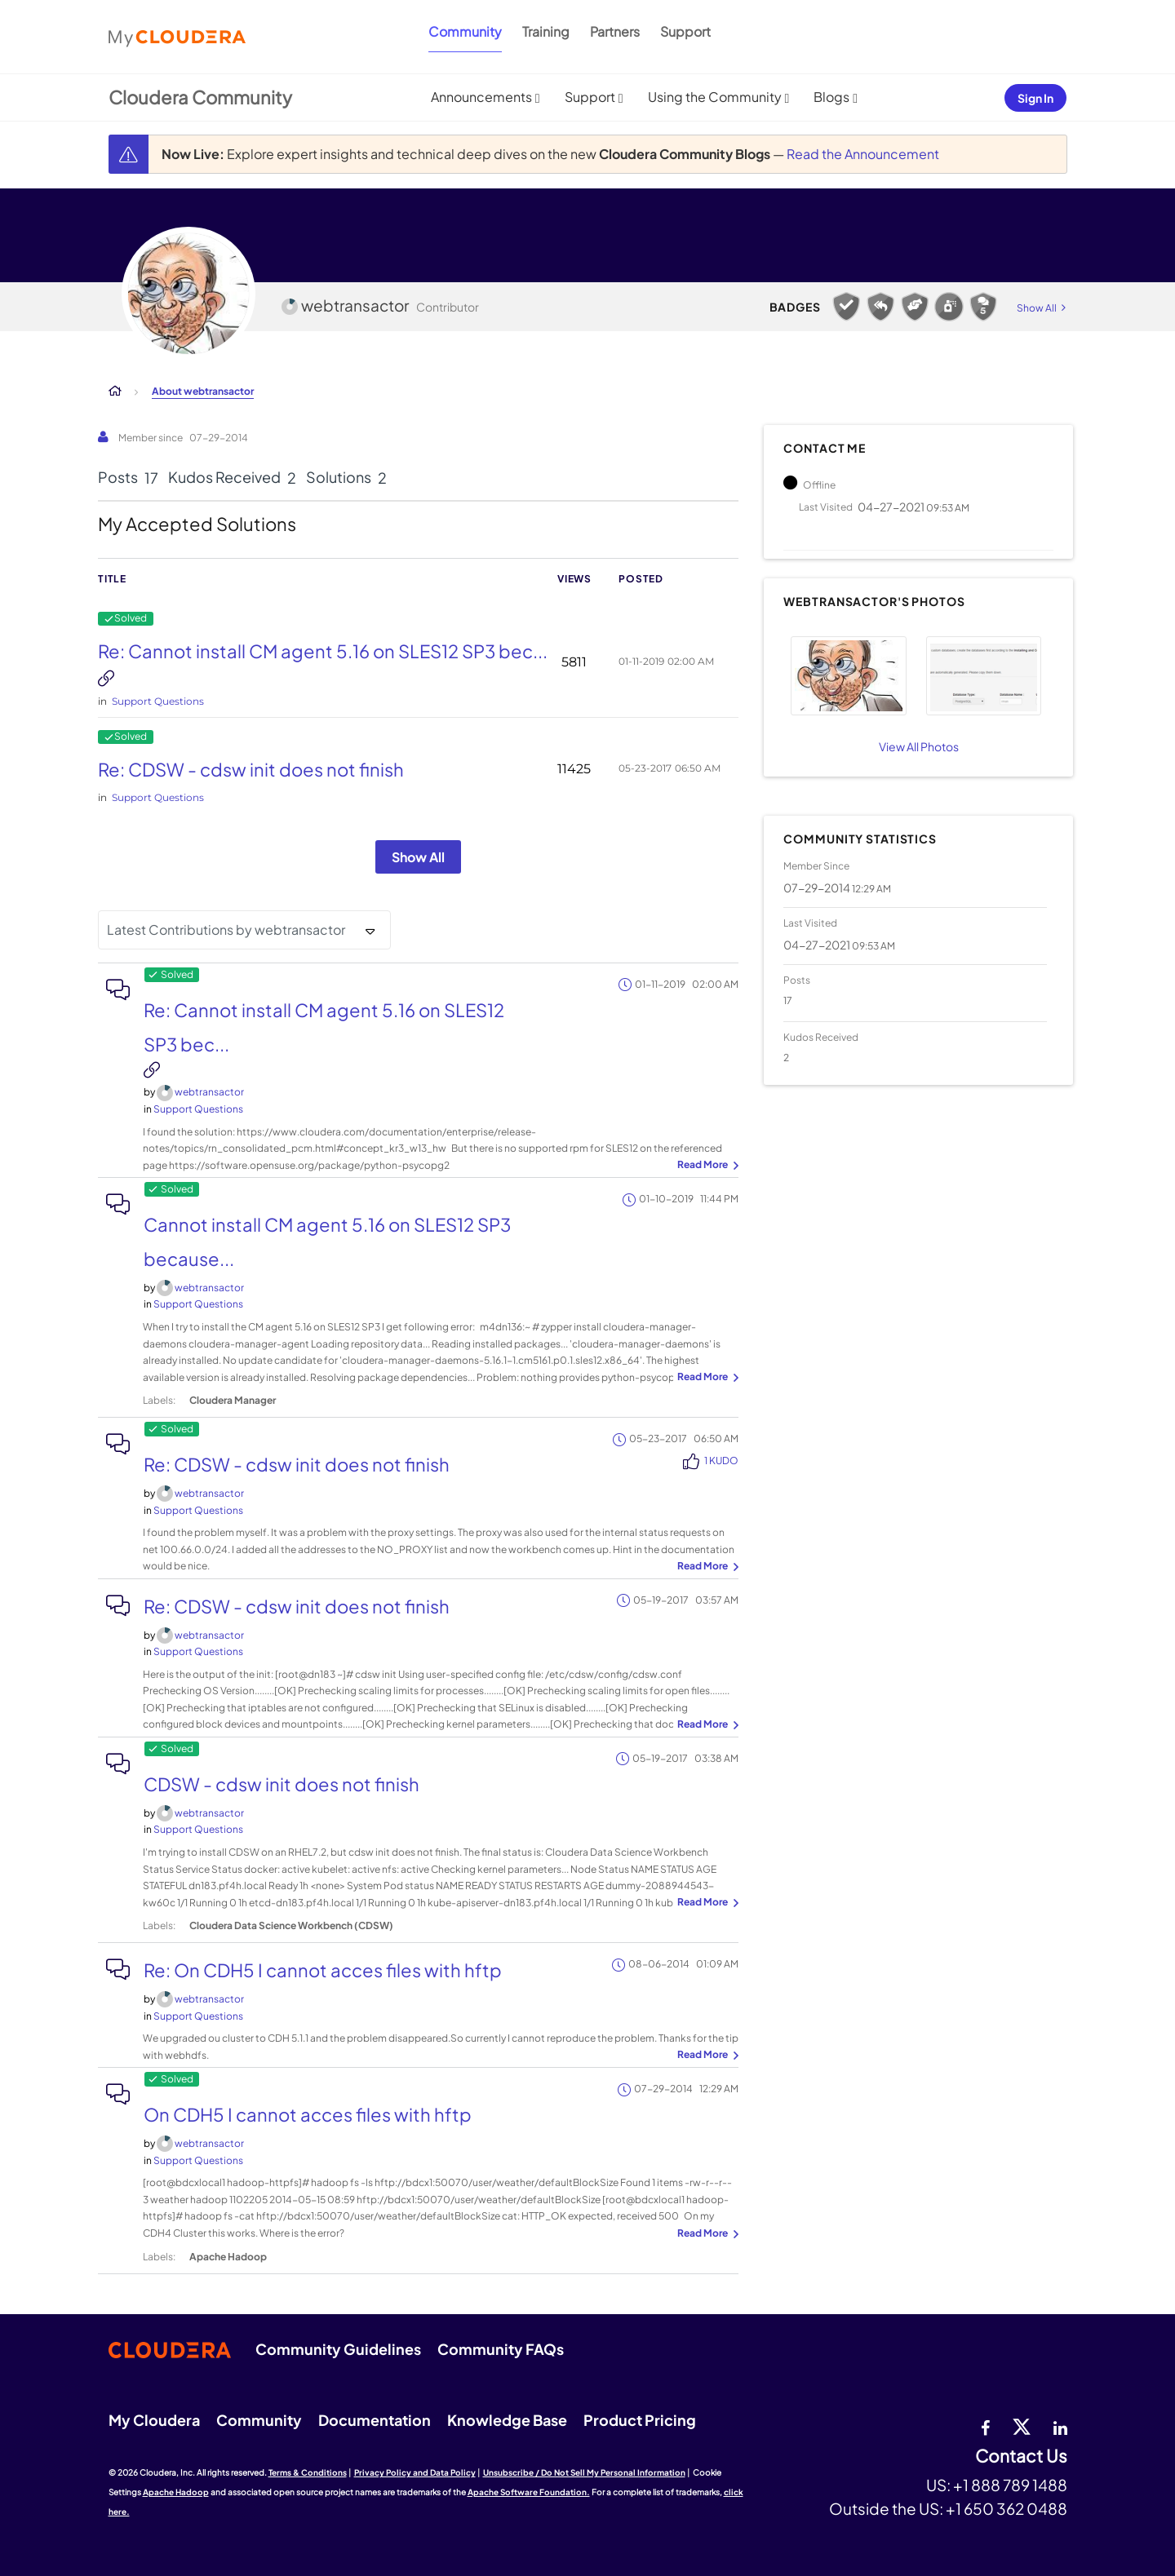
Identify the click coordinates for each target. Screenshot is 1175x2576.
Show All (418, 856)
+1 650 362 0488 (1006, 2508)
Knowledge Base (507, 2419)
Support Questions (158, 701)
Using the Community (715, 96)
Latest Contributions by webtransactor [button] (226, 929)
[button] (848, 675)
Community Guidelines (338, 2348)
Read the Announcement (863, 153)
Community (465, 31)
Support (685, 31)
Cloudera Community (200, 97)
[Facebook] (985, 2426)
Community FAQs (500, 2348)
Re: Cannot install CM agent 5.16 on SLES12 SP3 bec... (323, 651)
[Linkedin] (1060, 2426)
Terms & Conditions (307, 2472)
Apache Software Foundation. (529, 2492)
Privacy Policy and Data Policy (415, 2472)
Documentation (374, 2419)
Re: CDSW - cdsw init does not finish (251, 769)
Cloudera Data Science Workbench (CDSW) (291, 1925)
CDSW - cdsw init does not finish (281, 1784)
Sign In (1035, 98)
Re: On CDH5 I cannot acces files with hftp (323, 1970)
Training (546, 31)
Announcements (481, 96)
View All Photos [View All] (919, 746)
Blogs (831, 96)
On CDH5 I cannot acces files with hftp (308, 2114)
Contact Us (1021, 2456)
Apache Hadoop (228, 2257)
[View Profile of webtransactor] (209, 1092)
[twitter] (1021, 2426)
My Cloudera (154, 2419)
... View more (705, 1165)
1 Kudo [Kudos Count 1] (721, 1460)
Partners (615, 31)
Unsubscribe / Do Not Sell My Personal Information (584, 2472)
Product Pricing (639, 2419)
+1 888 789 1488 (1010, 2484)
